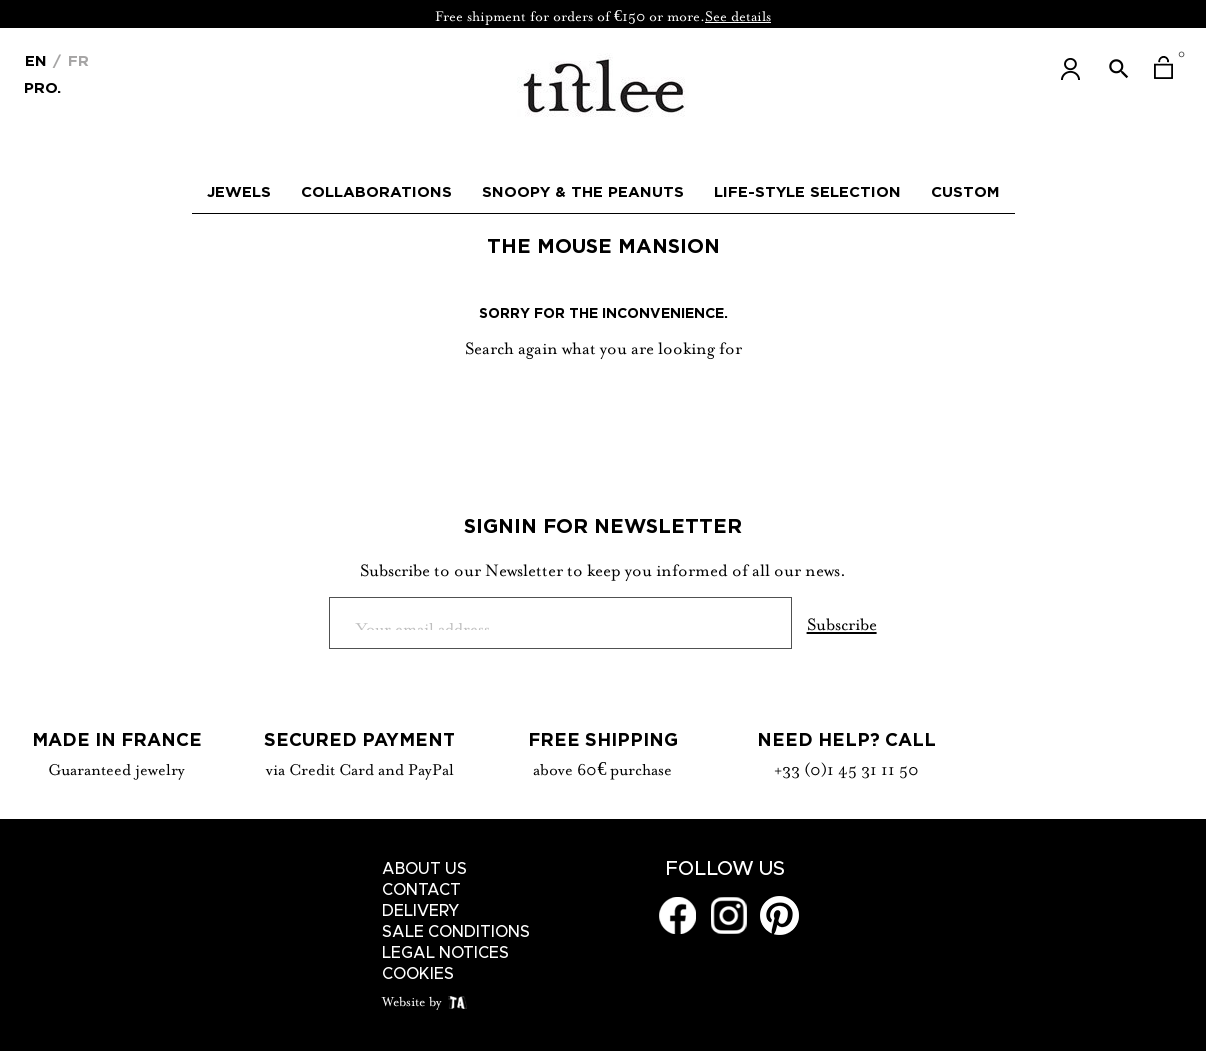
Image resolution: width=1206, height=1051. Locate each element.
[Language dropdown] (36, 59)
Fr (76, 60)
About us (424, 869)
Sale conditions (456, 932)
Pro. (42, 86)
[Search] (603, 398)
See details (738, 14)
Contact (421, 890)
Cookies (418, 974)
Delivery (421, 911)
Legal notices (445, 953)
